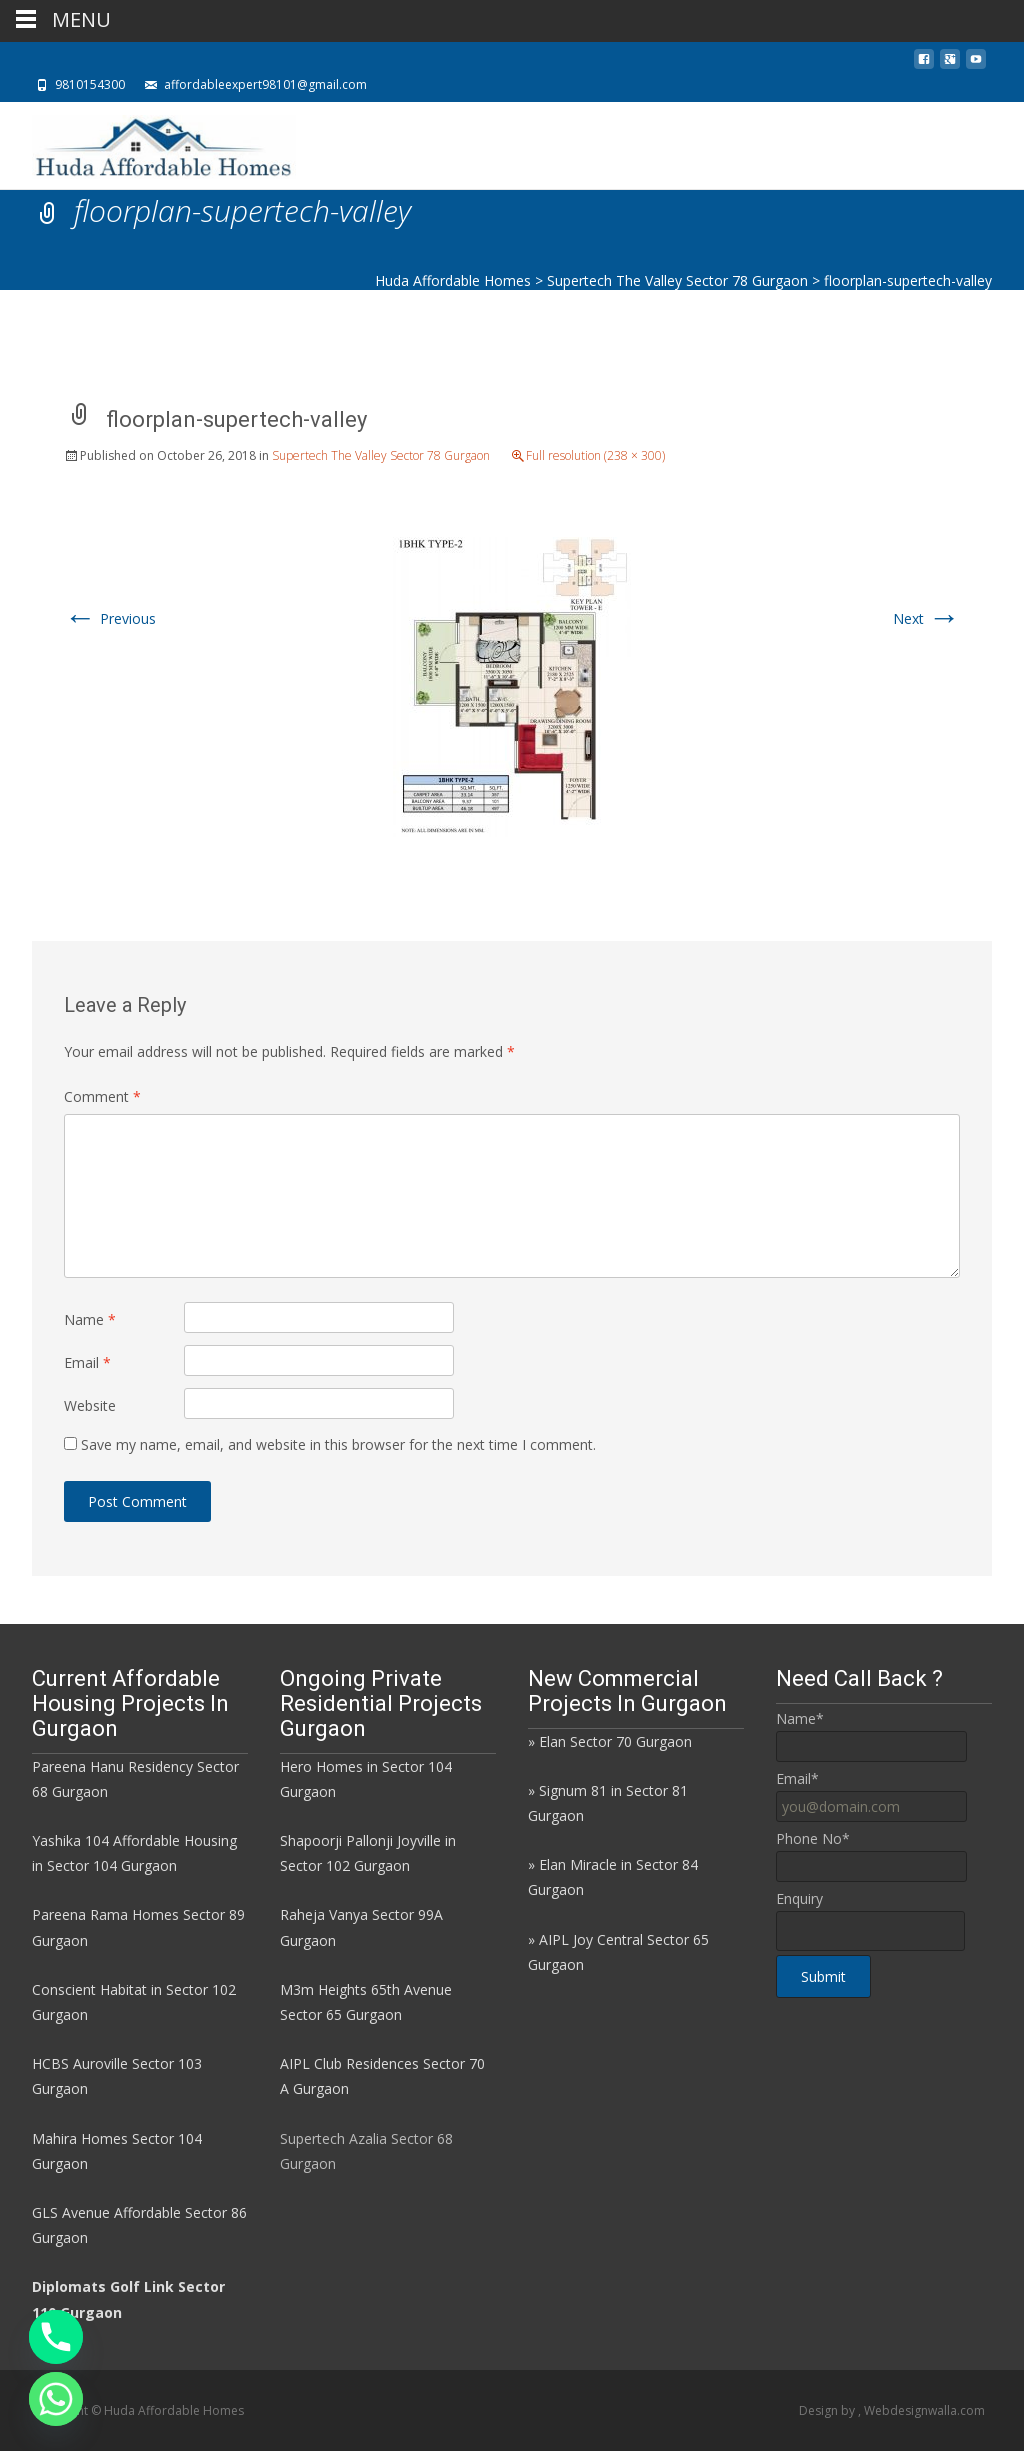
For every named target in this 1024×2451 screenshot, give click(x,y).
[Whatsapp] (56, 2399)
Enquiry (799, 1898)
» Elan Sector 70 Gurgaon (610, 1741)
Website (90, 1405)
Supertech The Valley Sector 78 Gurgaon (381, 455)
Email (87, 1362)
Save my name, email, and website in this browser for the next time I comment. (338, 1444)
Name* (800, 1718)
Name (90, 1319)
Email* (797, 1778)
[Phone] (56, 2337)
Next (926, 618)
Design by (828, 2410)
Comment (102, 1096)
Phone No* (813, 1838)
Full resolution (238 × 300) (595, 455)
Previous (110, 618)
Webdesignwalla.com (924, 2410)
